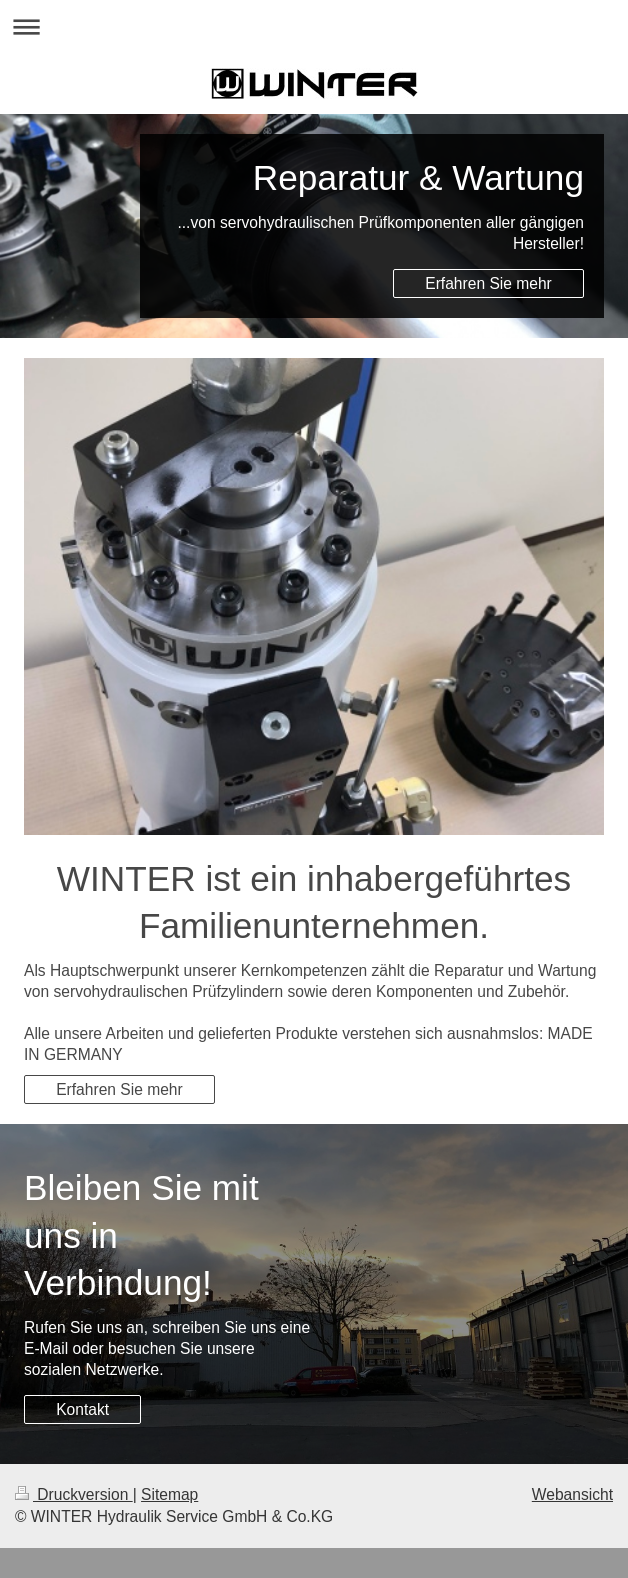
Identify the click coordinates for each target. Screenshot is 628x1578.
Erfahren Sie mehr (488, 283)
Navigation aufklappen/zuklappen (314, 26)
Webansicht (572, 1494)
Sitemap (169, 1494)
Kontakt (82, 1409)
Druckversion (74, 1494)
